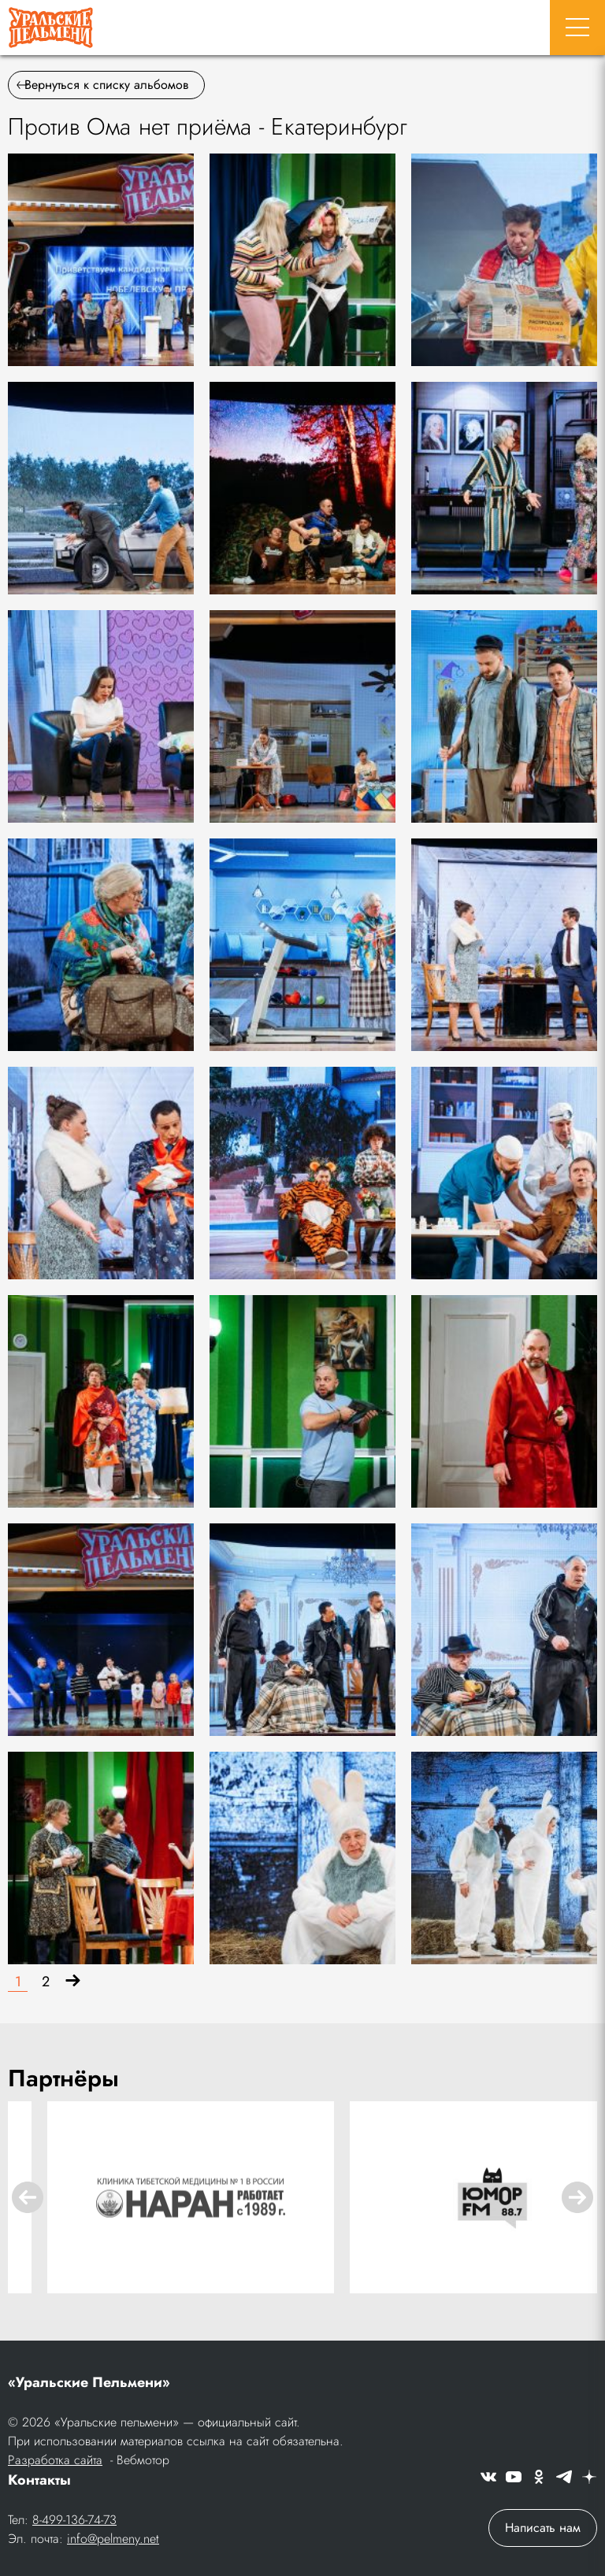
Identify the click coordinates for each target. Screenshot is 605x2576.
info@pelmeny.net (113, 2539)
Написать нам (543, 2528)
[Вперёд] (73, 1982)
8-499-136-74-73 (74, 2520)
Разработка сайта (55, 2460)
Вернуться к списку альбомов (102, 85)
